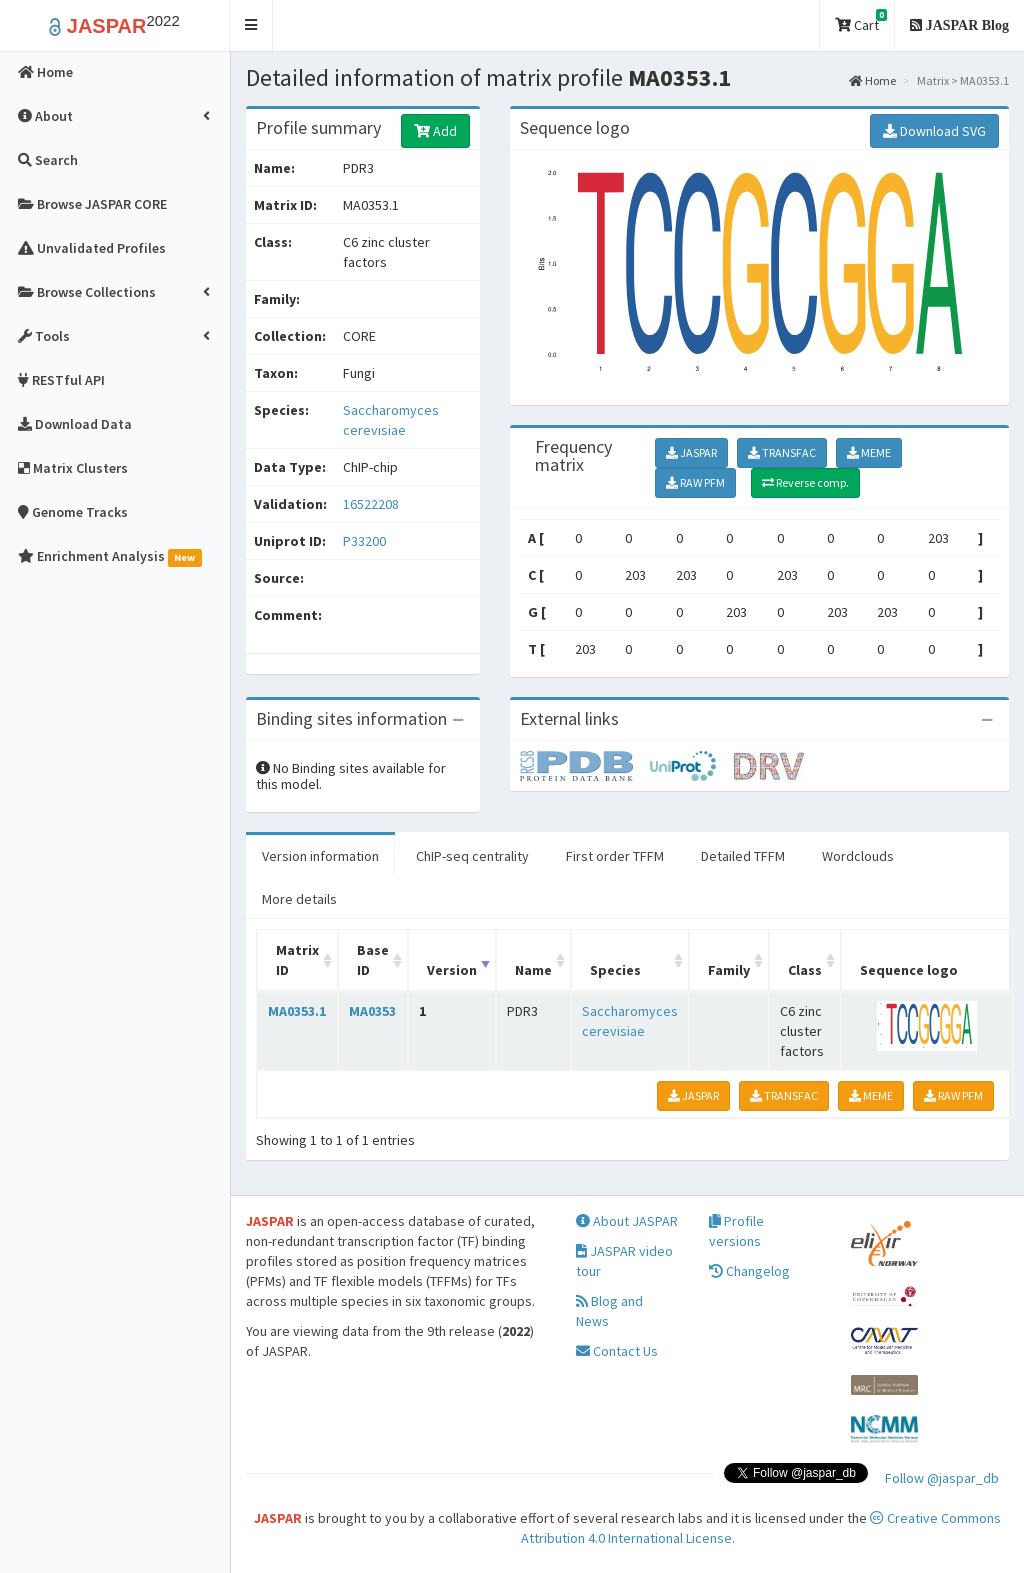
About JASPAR (627, 1221)
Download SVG (934, 131)
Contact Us (617, 1351)
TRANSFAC (782, 452)
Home (872, 80)
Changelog (749, 1271)
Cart (861, 21)
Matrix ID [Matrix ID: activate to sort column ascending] (297, 960)
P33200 (366, 541)
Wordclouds (858, 856)
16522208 (371, 504)
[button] (251, 25)
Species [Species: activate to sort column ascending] (615, 970)
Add (435, 131)
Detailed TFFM (743, 856)
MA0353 (372, 1011)
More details (299, 899)
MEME (869, 452)
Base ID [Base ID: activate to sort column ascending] (373, 960)
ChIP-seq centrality (472, 856)
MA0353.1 (297, 1011)
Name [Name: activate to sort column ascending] (533, 970)
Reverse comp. (805, 482)
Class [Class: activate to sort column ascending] (805, 970)
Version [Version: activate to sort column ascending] (452, 970)
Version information (320, 856)
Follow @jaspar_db (942, 1478)
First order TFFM (615, 856)
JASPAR (691, 452)
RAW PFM (695, 482)
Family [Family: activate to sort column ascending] (729, 970)
